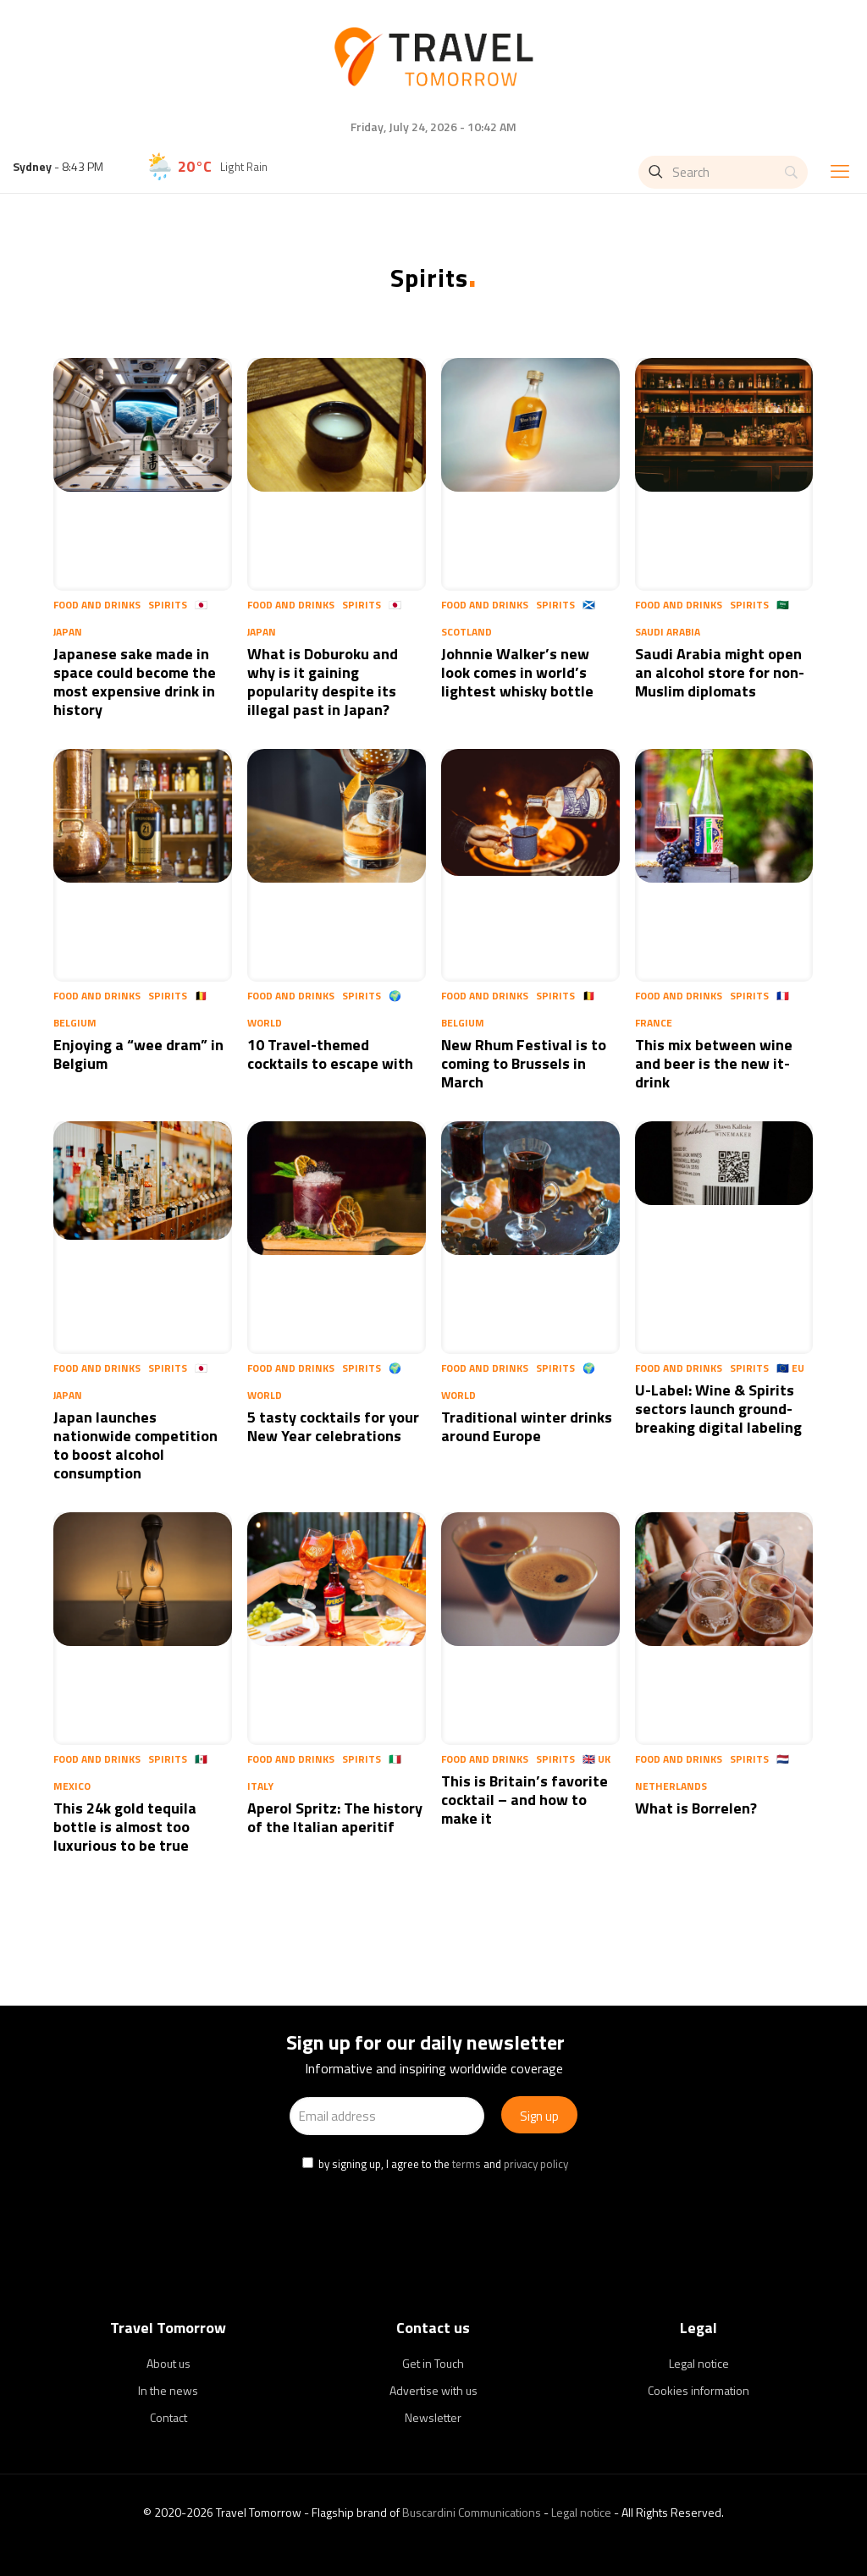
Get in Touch (433, 2363)
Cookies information (698, 2390)
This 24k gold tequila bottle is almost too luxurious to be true (124, 1827)
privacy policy (536, 2163)
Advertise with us (433, 2390)
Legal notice (699, 2363)
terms (466, 2163)
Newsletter (433, 2417)
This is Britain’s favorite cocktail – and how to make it (524, 1800)
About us (168, 2363)
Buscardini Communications (471, 2512)
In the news (168, 2390)
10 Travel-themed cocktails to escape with (330, 1054)
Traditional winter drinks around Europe (526, 1426)
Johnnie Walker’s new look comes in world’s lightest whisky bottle (519, 672)
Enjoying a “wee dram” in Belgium (138, 1054)
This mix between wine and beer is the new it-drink (713, 1063)
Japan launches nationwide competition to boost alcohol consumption (135, 1445)
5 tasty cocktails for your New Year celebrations (333, 1426)
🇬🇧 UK (596, 1759)
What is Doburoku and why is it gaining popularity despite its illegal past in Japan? (322, 681)
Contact (168, 2417)
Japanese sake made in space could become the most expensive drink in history (134, 681)
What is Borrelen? (696, 1808)
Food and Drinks (97, 605)
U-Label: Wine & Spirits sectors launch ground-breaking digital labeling (718, 1409)
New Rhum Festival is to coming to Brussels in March (523, 1063)
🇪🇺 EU (790, 1368)
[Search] (723, 172)
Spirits (167, 605)
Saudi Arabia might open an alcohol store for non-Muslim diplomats (719, 672)
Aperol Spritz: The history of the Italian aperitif (334, 1817)
